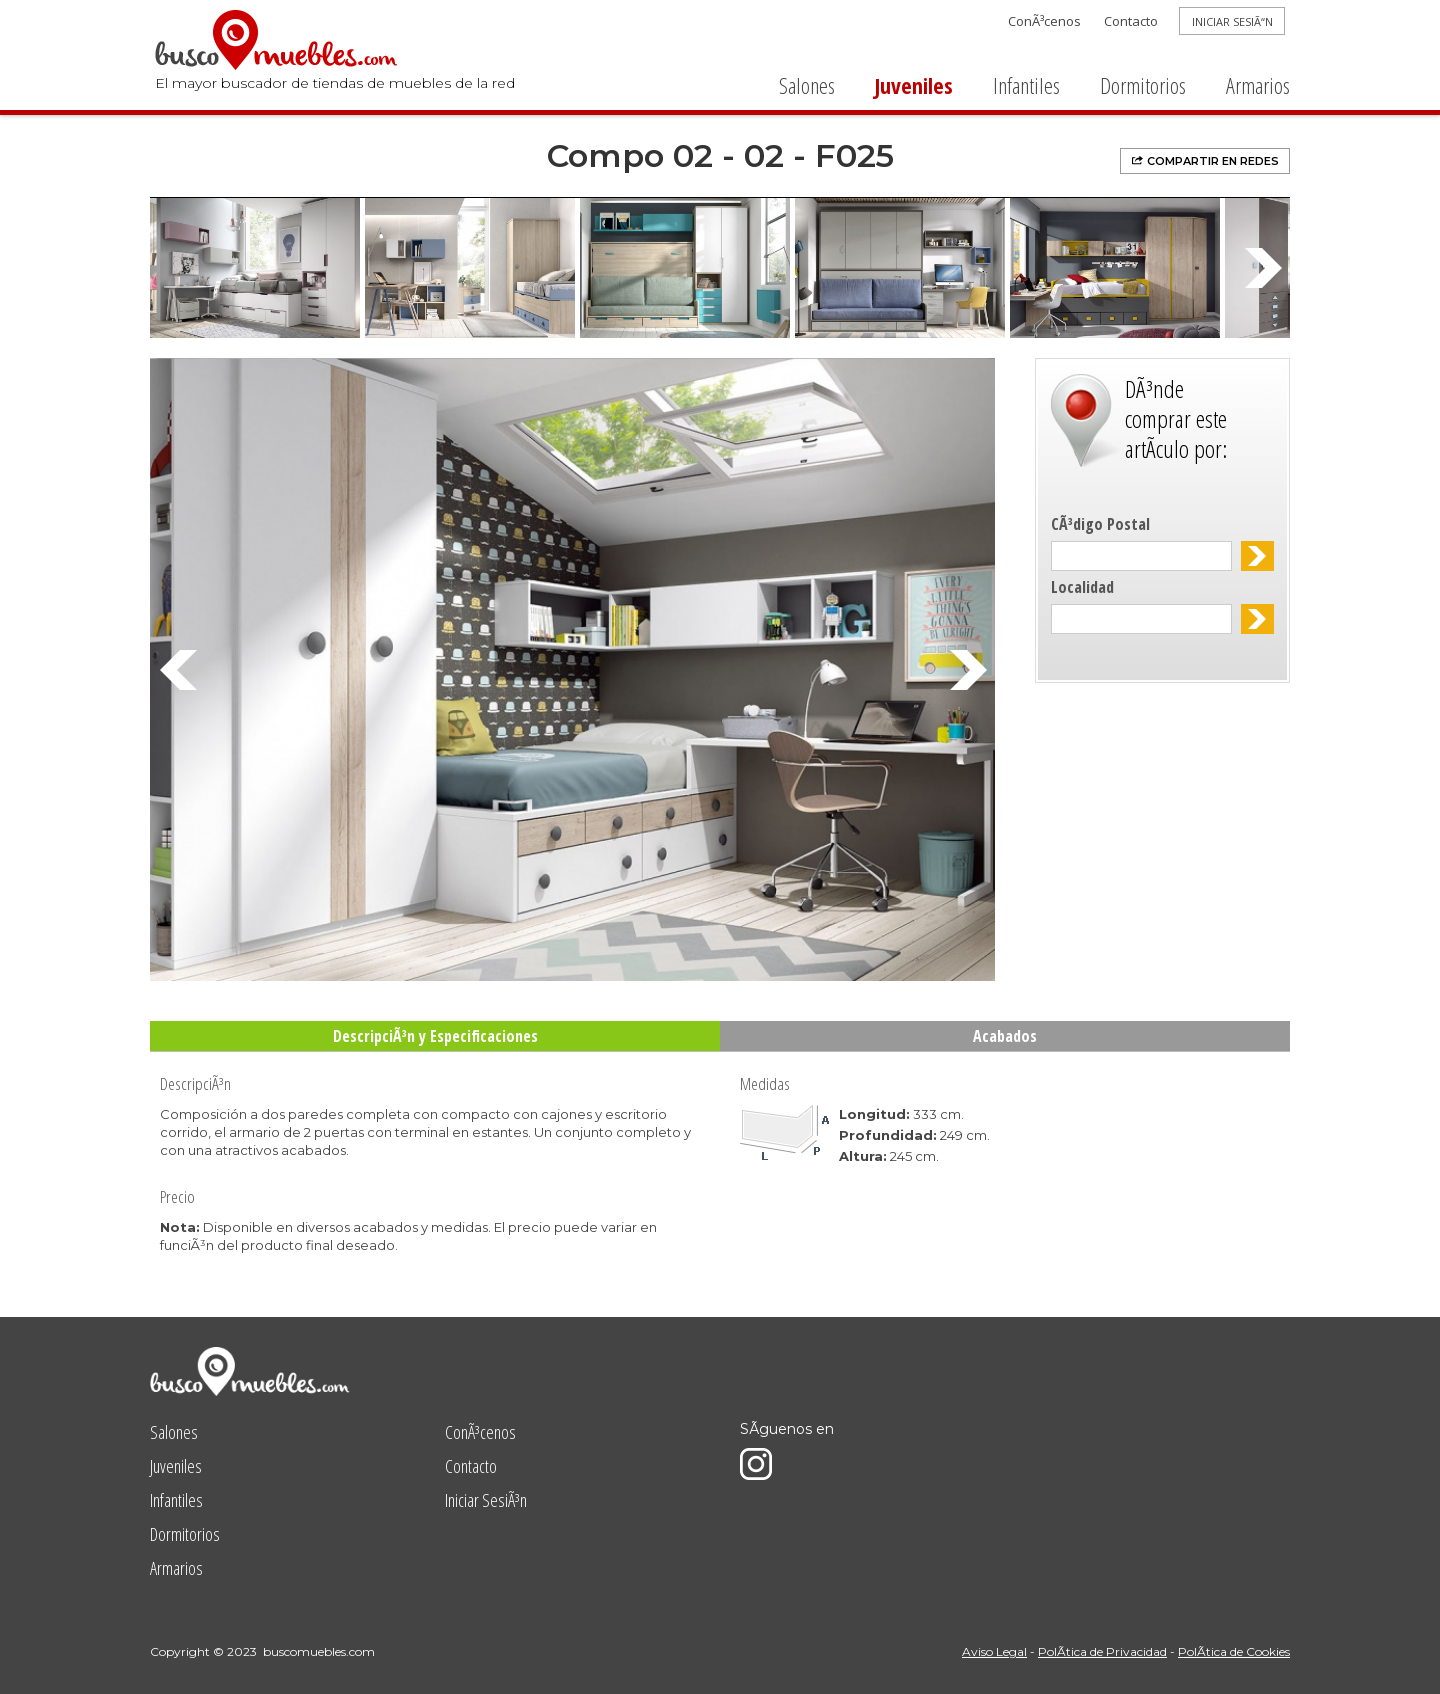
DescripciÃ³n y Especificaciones (435, 1036)
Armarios (1258, 85)
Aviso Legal (994, 1651)
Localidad (1082, 587)
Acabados (1005, 1036)
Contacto (1131, 21)
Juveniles (914, 85)
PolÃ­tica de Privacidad (1102, 1651)
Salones (807, 85)
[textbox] (1141, 556)
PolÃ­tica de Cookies (1234, 1651)
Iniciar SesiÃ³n (486, 1500)
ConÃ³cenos (1044, 21)
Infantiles (1026, 85)
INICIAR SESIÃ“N (1232, 21)
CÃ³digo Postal (1100, 524)
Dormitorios (1143, 85)
